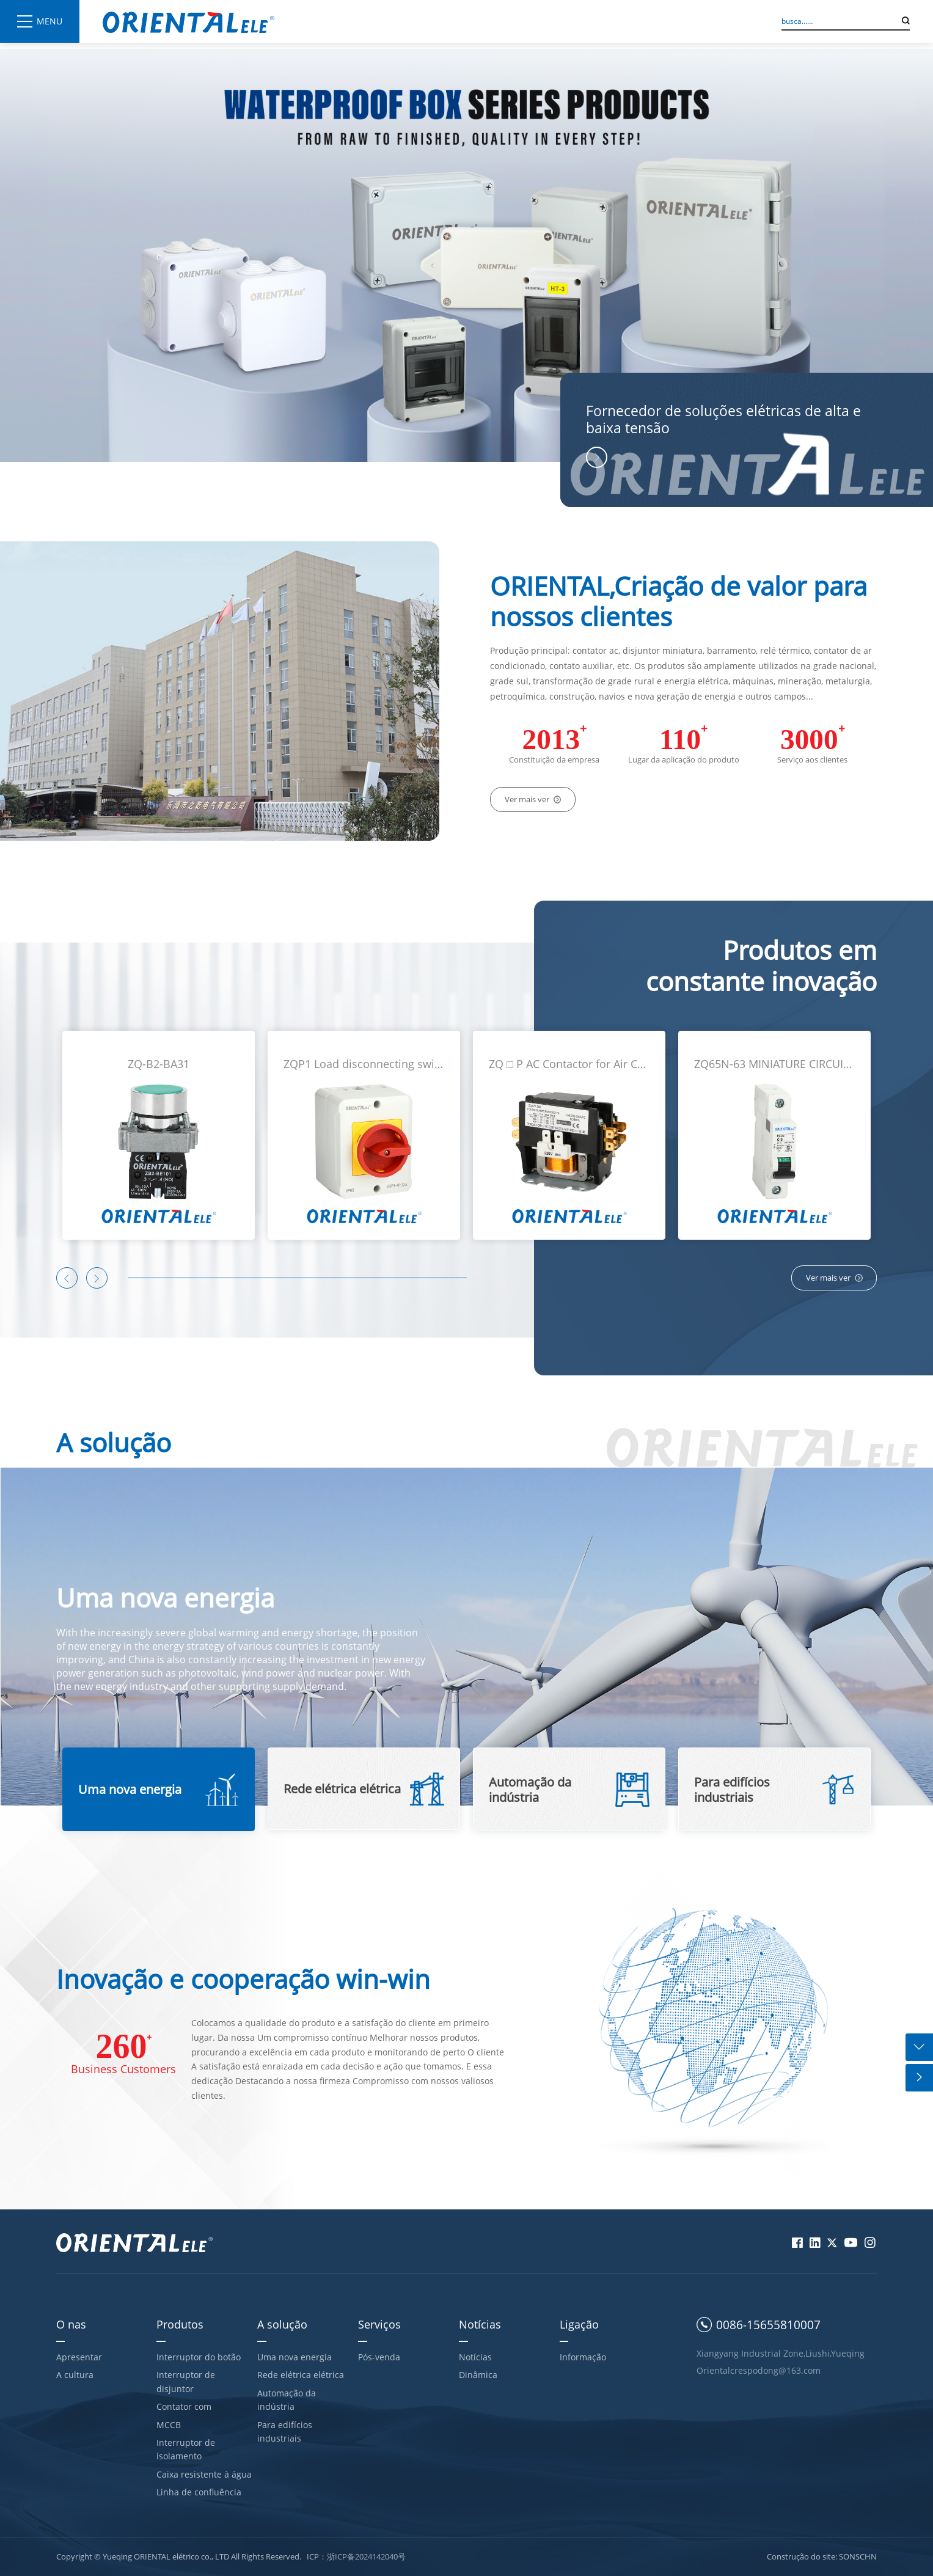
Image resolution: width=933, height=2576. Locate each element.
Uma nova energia (294, 2357)
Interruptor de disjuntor (185, 2381)
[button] (67, 1278)
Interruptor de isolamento (185, 2449)
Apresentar (79, 2357)
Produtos (179, 2324)
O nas (71, 2324)
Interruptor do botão (198, 2357)
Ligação (579, 2324)
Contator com (183, 2406)
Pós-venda (379, 2357)
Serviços (379, 2324)
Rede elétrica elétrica (300, 2374)
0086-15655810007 (768, 2325)
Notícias (480, 2324)
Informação (583, 2357)
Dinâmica (478, 2374)
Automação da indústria (286, 2399)
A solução (282, 2324)
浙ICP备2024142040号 (366, 2556)
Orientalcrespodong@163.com (759, 2370)
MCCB (168, 2425)
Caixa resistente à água (204, 2474)
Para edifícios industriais (284, 2431)
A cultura (74, 2374)
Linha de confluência (198, 2492)
